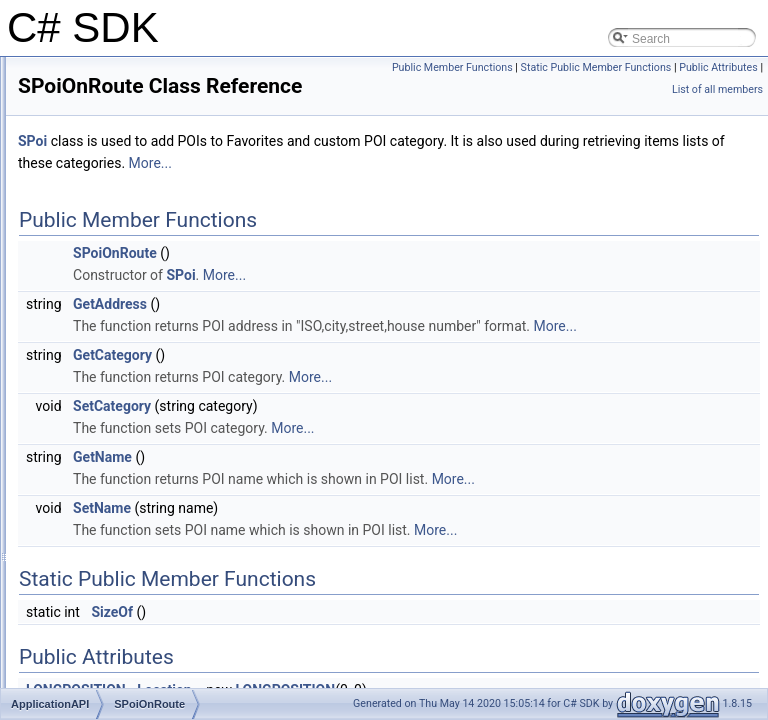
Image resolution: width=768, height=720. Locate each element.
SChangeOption (108, 293)
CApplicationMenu (114, 205)
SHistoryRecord (108, 381)
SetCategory (362, 456)
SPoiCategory (103, 447)
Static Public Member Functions (596, 89)
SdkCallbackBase (113, 315)
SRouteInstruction (113, 557)
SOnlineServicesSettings (132, 403)
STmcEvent (97, 623)
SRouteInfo (96, 535)
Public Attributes (718, 89)
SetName (352, 558)
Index (48, 667)
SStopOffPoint (104, 601)
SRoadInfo (94, 491)
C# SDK (39, 73)
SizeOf (362, 662)
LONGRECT (99, 249)
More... (622, 191)
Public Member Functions (697, 67)
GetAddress (360, 332)
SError (83, 337)
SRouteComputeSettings (132, 513)
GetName (352, 507)
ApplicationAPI (89, 139)
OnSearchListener (114, 271)
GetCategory (362, 405)
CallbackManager (112, 161)
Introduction (65, 95)
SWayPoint (95, 645)
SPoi (78, 425)
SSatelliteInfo (101, 579)
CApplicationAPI (109, 183)
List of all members (717, 111)
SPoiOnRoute (102, 469)
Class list (58, 117)
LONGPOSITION (111, 227)
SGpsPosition (102, 359)
